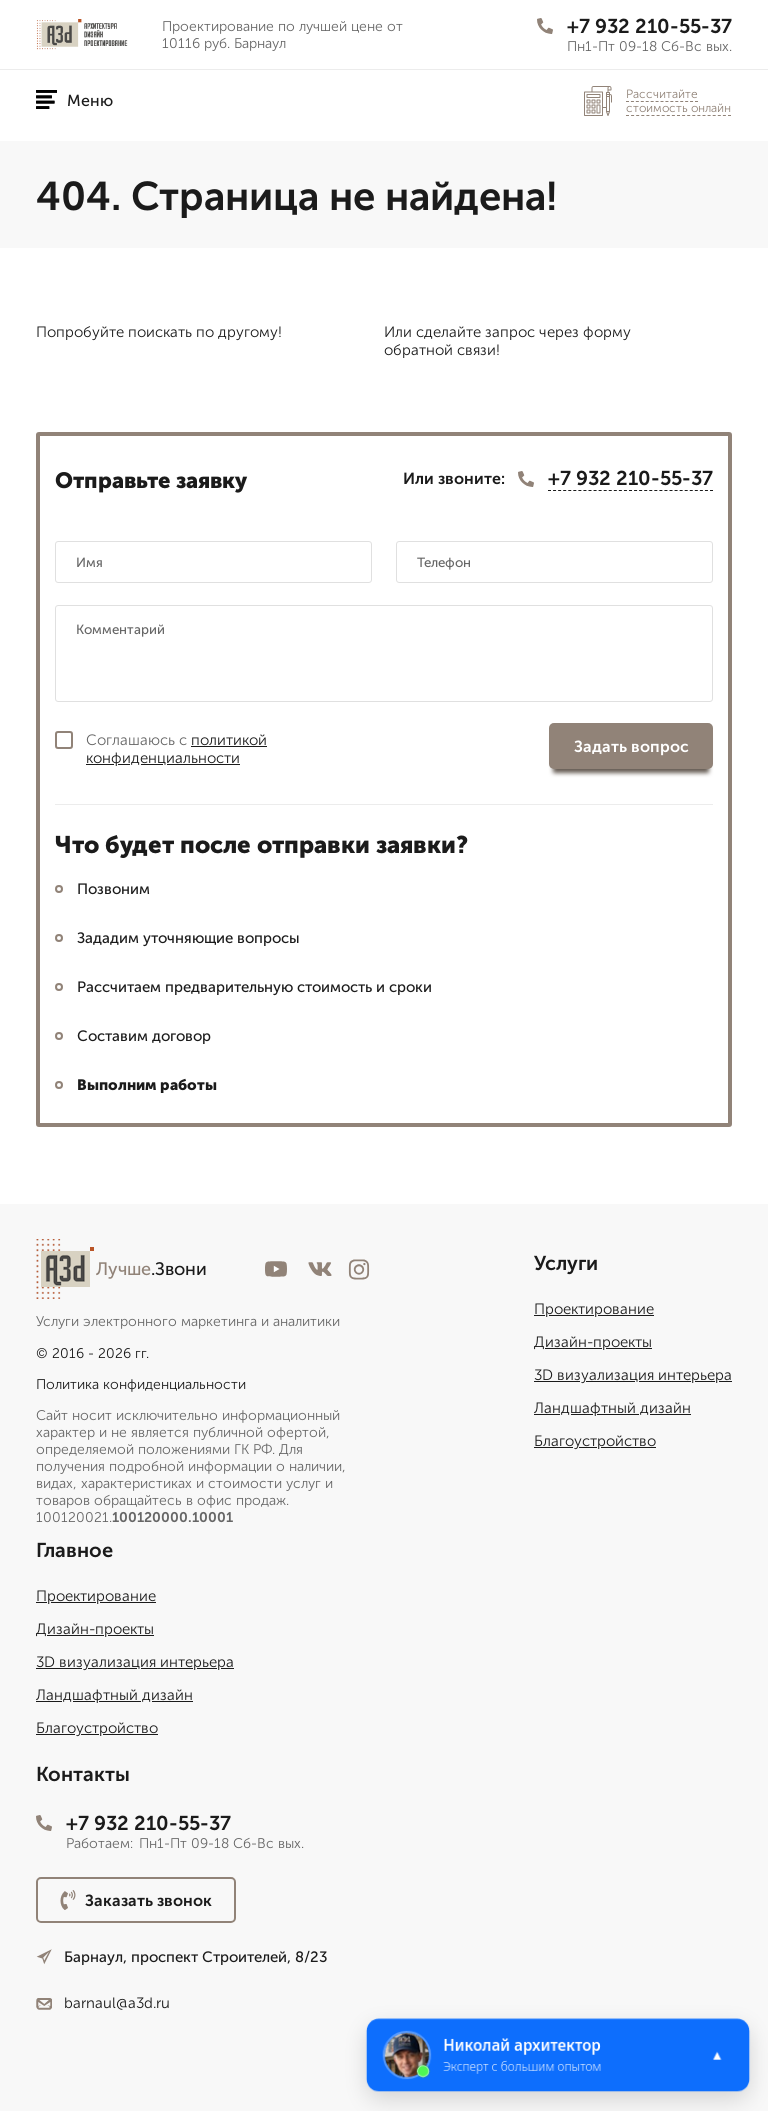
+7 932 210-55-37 (634, 26)
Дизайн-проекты (593, 1342)
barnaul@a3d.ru (103, 2003)
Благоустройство (595, 1441)
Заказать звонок (136, 1900)
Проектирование (594, 1309)
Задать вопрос (631, 746)
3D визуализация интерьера (633, 1375)
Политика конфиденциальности (141, 1384)
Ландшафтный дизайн (612, 1408)
